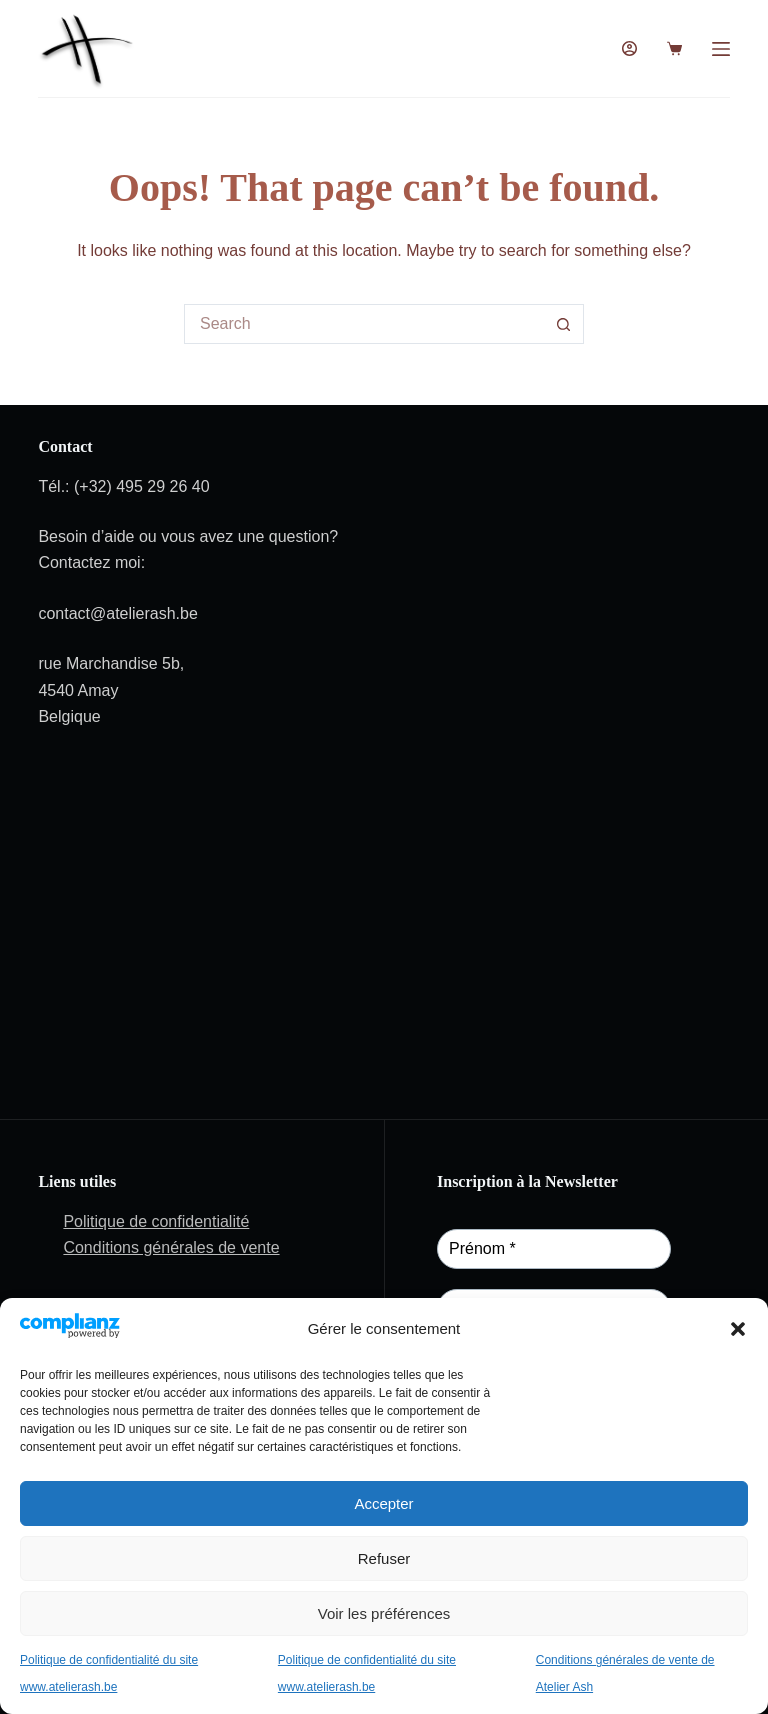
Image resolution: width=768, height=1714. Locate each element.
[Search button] (564, 324)
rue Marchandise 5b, (111, 663)
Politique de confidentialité (156, 1221)
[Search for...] (364, 324)
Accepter (383, 1503)
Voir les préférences (384, 1613)
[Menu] (721, 49)
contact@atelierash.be (117, 613)
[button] (738, 1329)
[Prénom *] (554, 1249)
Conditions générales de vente (171, 1247)
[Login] (629, 48)
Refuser (384, 1558)
